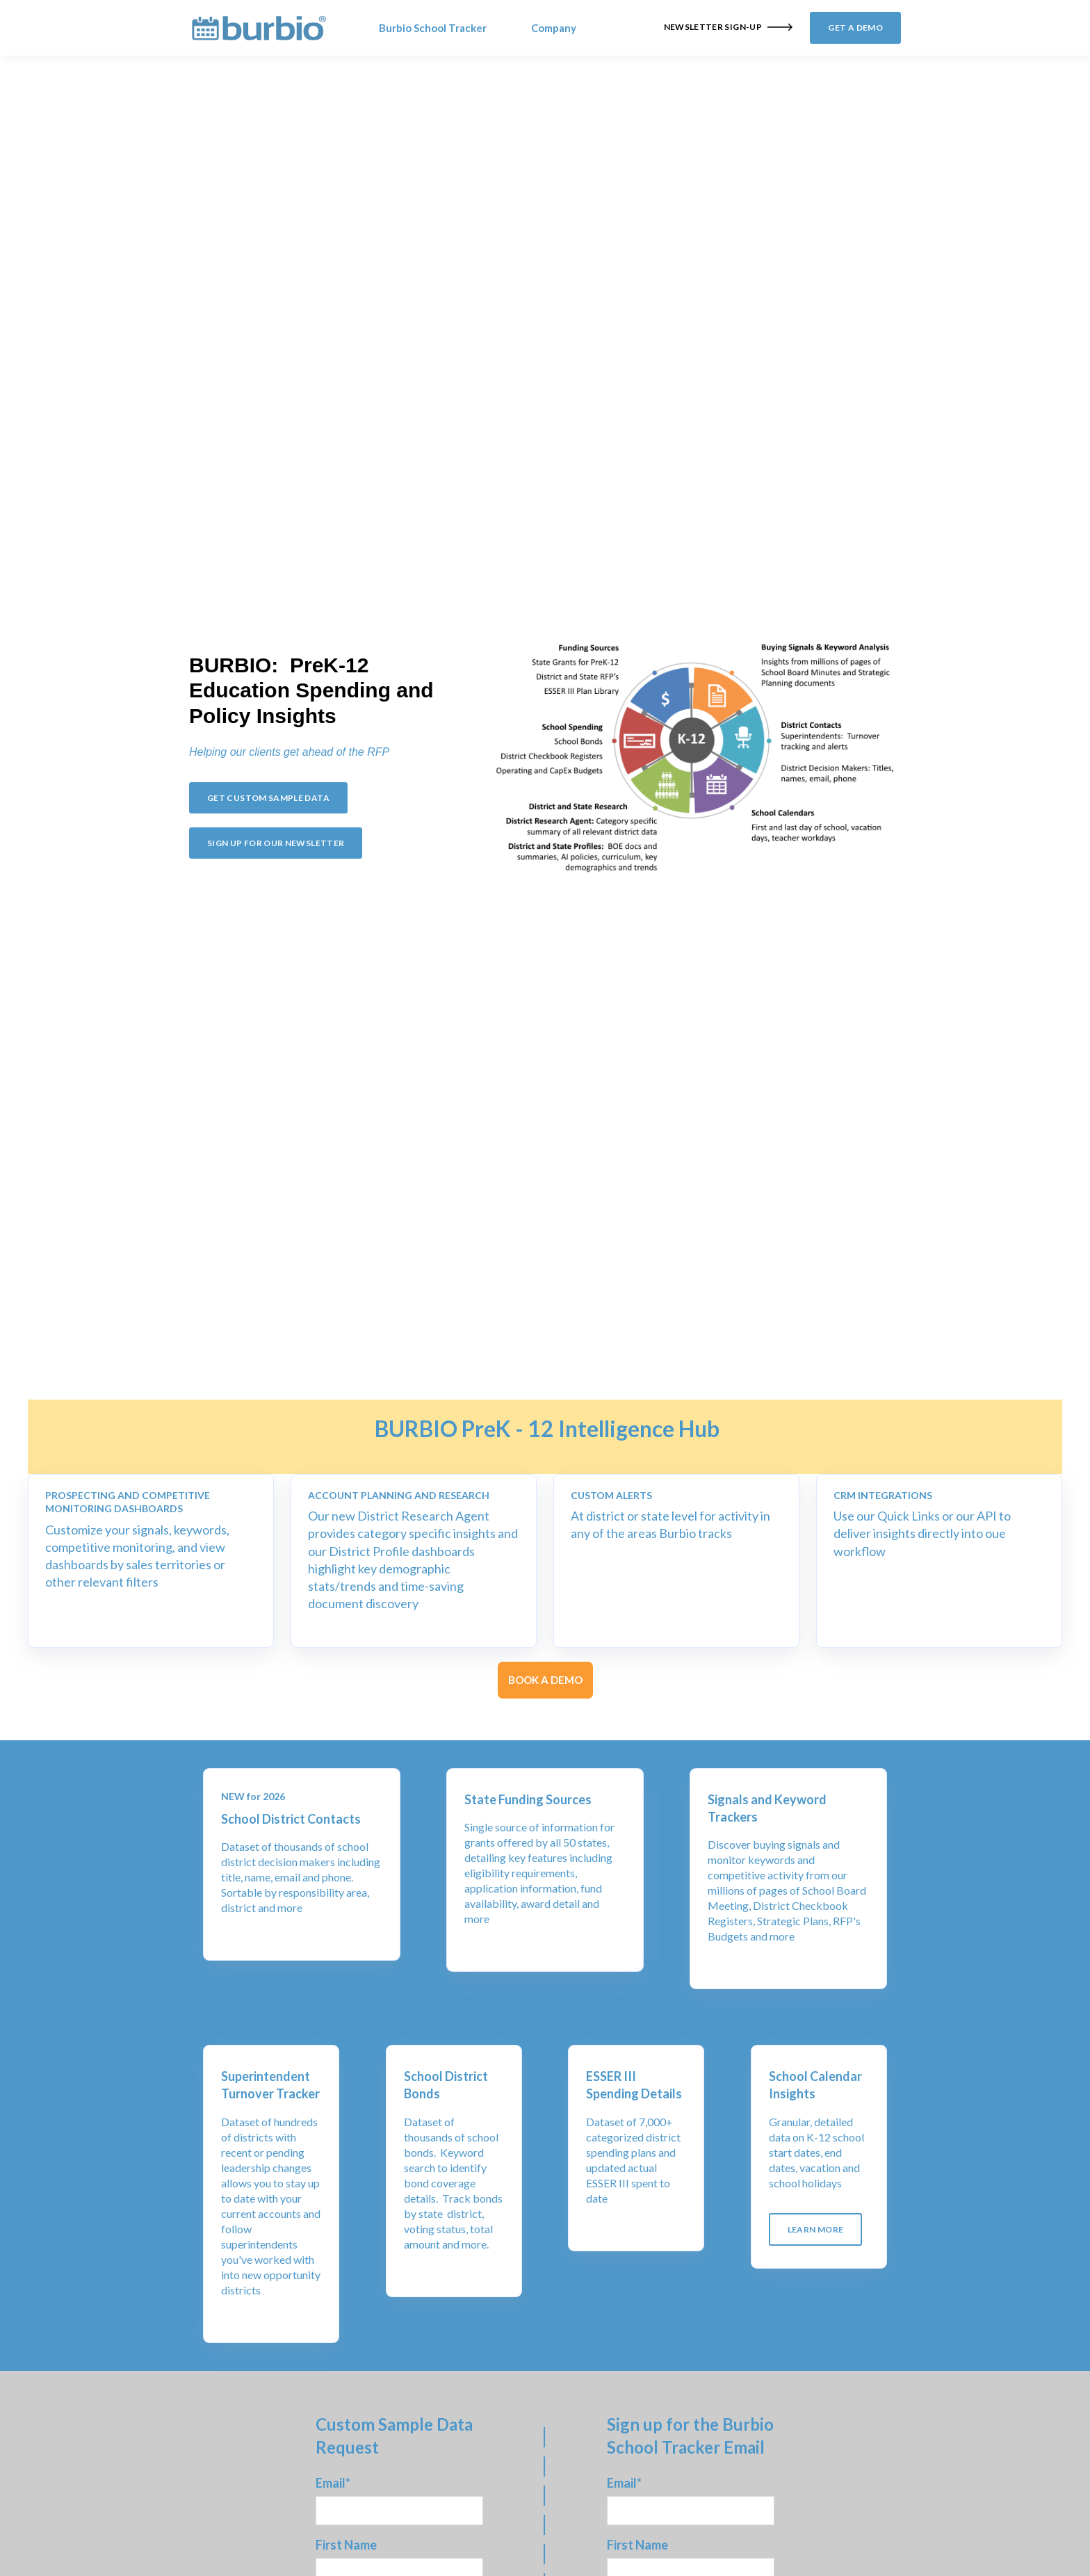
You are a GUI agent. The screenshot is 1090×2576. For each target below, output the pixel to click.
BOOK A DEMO (545, 1680)
